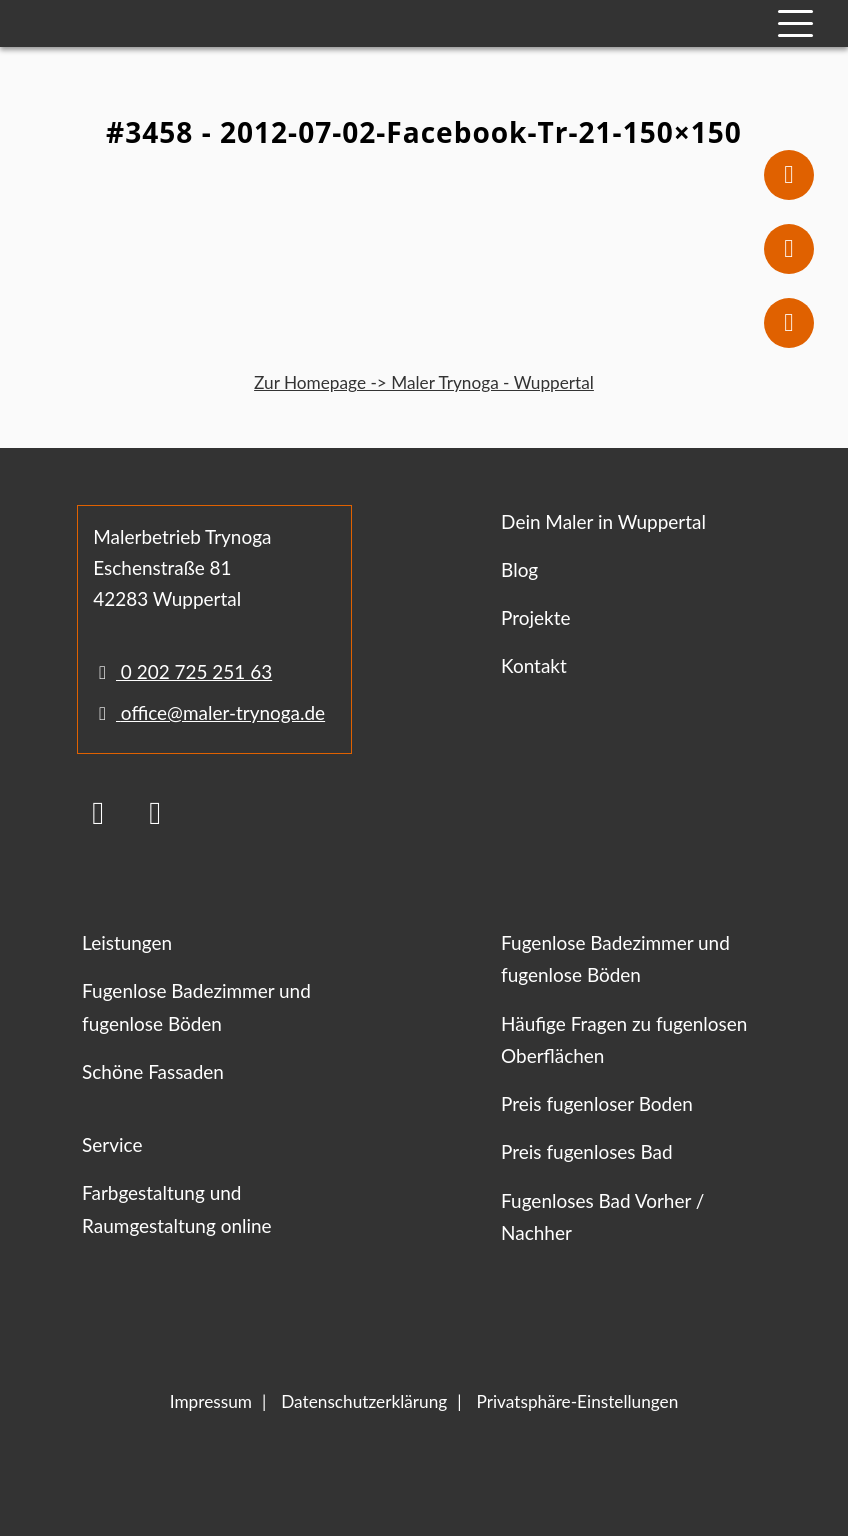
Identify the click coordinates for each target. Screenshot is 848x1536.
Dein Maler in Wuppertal (603, 521)
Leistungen (127, 942)
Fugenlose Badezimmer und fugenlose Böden (196, 1006)
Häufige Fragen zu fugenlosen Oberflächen (624, 1039)
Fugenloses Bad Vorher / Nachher (602, 1216)
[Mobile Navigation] (795, 23)
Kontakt (534, 665)
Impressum (211, 1401)
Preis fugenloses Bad (586, 1151)
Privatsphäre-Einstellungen (578, 1401)
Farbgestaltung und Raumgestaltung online (177, 1208)
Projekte (535, 617)
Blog (519, 569)
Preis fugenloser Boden (597, 1103)
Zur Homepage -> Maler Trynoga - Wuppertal (424, 382)
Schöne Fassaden (153, 1071)
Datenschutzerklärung (364, 1401)
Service (112, 1144)
